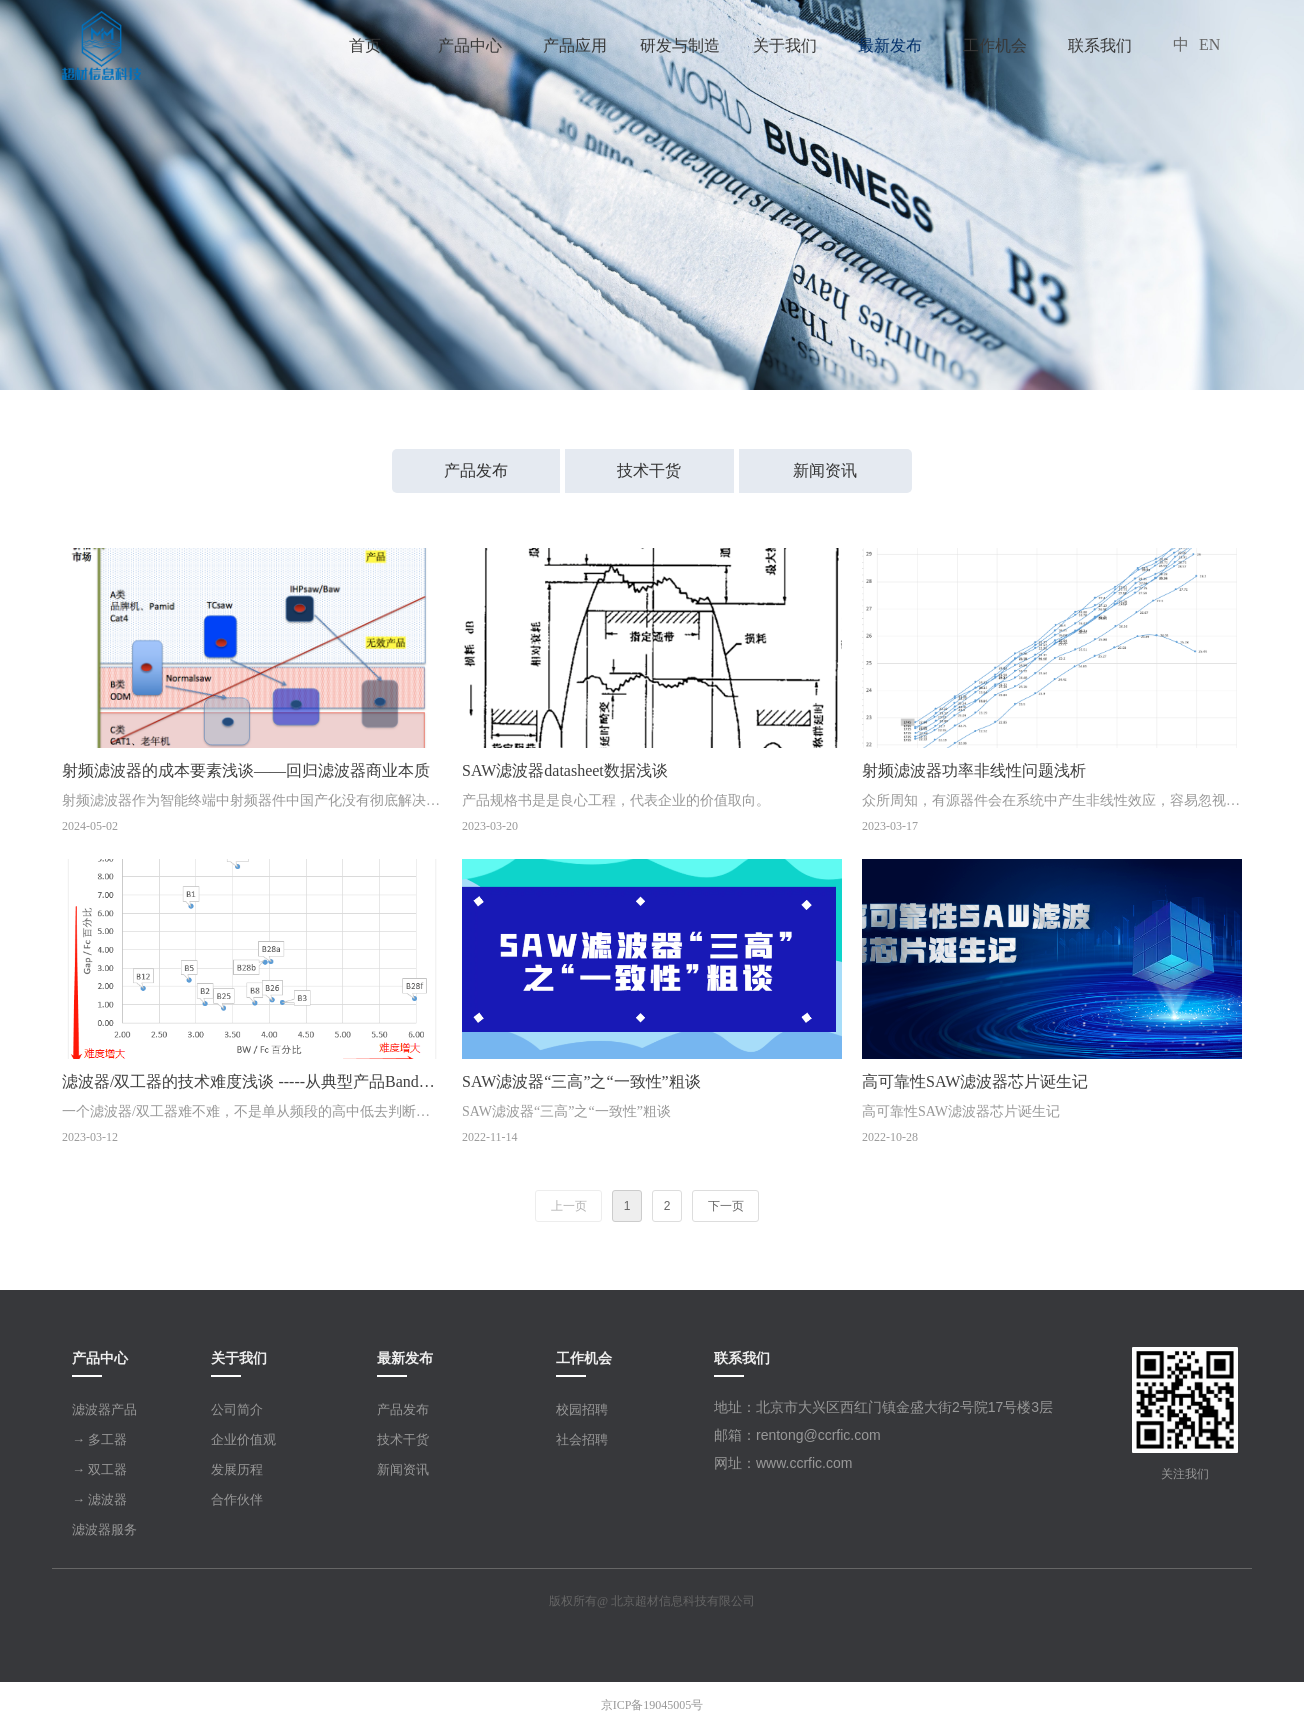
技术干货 (649, 470)
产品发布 (476, 470)
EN (1209, 44)
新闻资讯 (825, 470)
